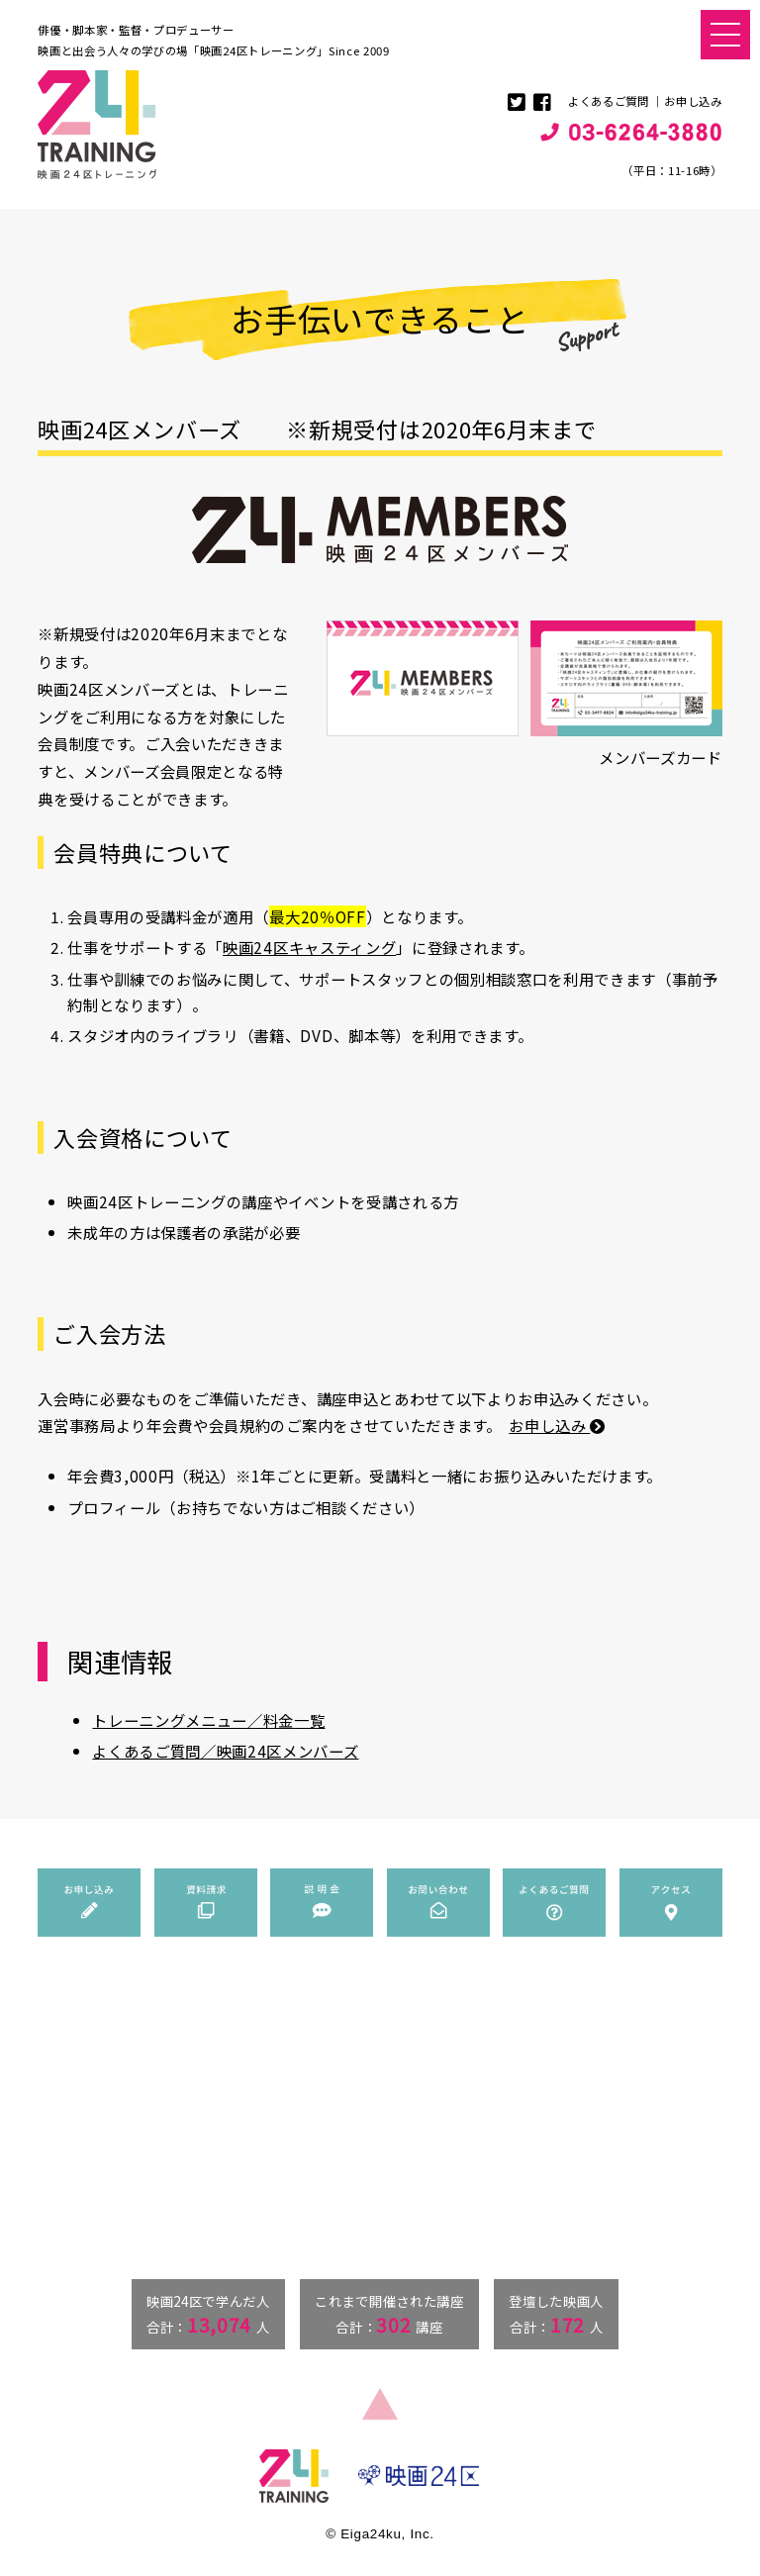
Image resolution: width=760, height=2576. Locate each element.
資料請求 (520, 2074)
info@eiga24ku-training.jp (125, 2236)
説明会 (514, 2098)
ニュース (327, 2050)
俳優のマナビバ (345, 2161)
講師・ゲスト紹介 (367, 2118)
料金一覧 (344, 2137)
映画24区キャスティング (309, 947)
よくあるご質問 (608, 101)
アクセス (519, 2171)
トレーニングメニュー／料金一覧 (208, 1720)
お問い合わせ (531, 2123)
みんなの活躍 (339, 2185)
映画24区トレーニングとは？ (380, 2074)
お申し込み (692, 101)
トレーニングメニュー (363, 2098)
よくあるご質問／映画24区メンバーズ (225, 1751)
